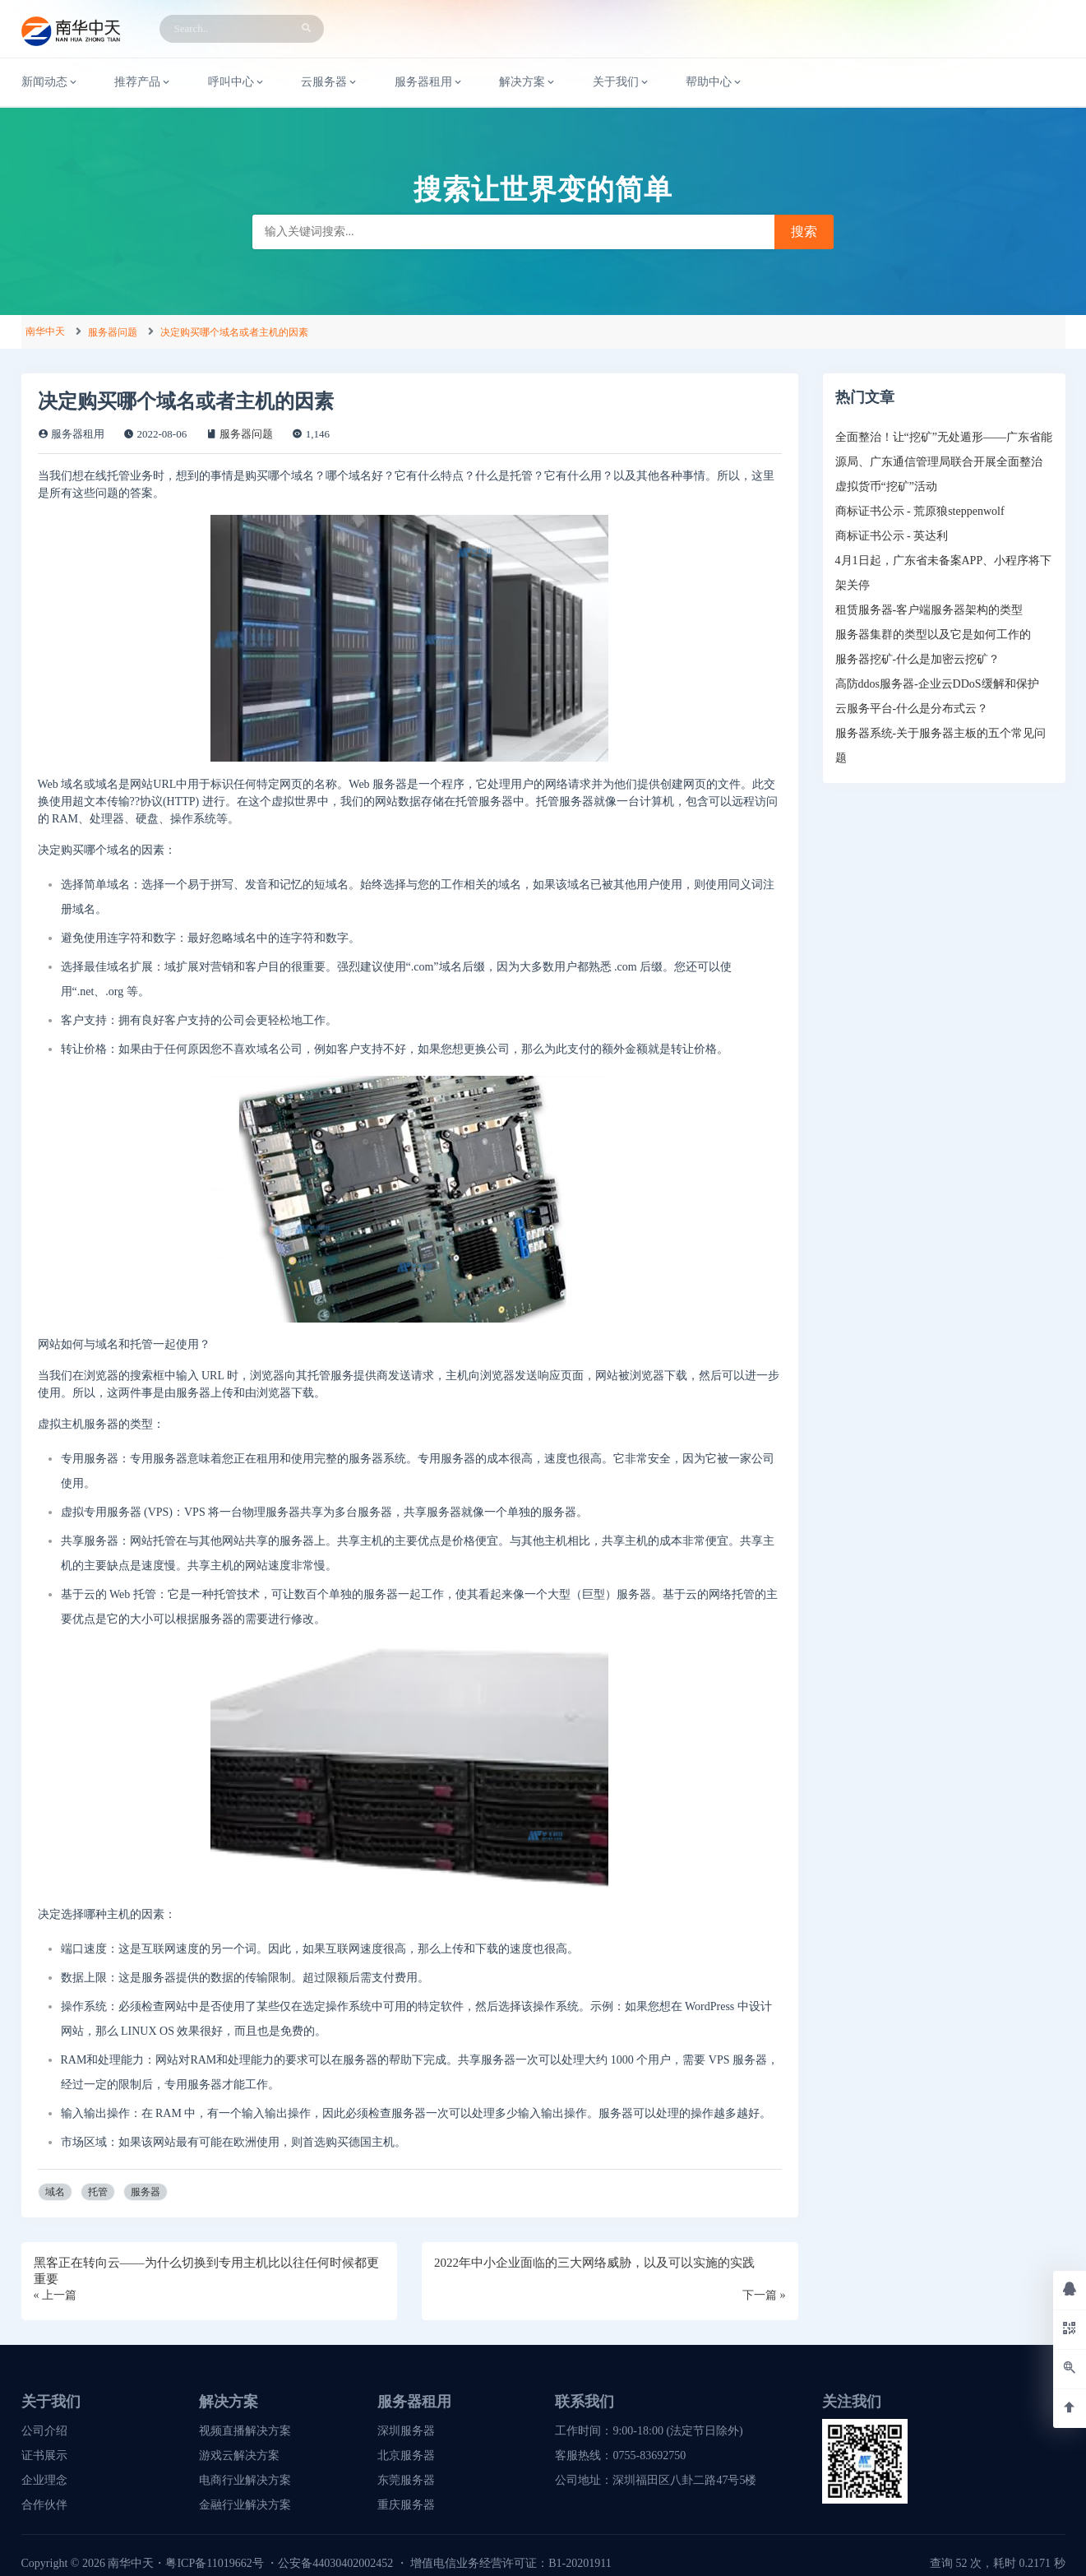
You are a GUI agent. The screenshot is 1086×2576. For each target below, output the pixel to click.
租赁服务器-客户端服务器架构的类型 (929, 610)
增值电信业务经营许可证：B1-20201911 (510, 2563)
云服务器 (329, 82)
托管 (98, 2192)
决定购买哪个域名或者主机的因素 (234, 332)
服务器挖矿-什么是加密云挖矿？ (918, 659)
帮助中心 (714, 82)
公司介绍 (44, 2431)
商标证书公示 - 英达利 (892, 536)
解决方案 (528, 82)
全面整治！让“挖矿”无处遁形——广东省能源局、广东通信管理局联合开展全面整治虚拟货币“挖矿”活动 (943, 462)
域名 (55, 2192)
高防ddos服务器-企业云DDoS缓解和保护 (937, 684)
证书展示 (44, 2455)
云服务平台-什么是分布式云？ (912, 708)
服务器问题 (112, 332)
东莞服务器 (406, 2480)
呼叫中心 (237, 82)
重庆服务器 (406, 2505)
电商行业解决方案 (245, 2480)
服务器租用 (429, 82)
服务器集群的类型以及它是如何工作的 (933, 634)
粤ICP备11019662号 (214, 2563)
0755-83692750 (649, 2455)
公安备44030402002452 (335, 2563)
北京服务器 (406, 2455)
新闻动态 (50, 82)
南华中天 (45, 331)
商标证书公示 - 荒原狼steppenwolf (920, 511)
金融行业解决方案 (245, 2505)
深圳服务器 (406, 2431)
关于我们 (621, 82)
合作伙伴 (44, 2505)
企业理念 (44, 2480)
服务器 (145, 2192)
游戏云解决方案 (239, 2455)
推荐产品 (143, 82)
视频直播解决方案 (245, 2431)
